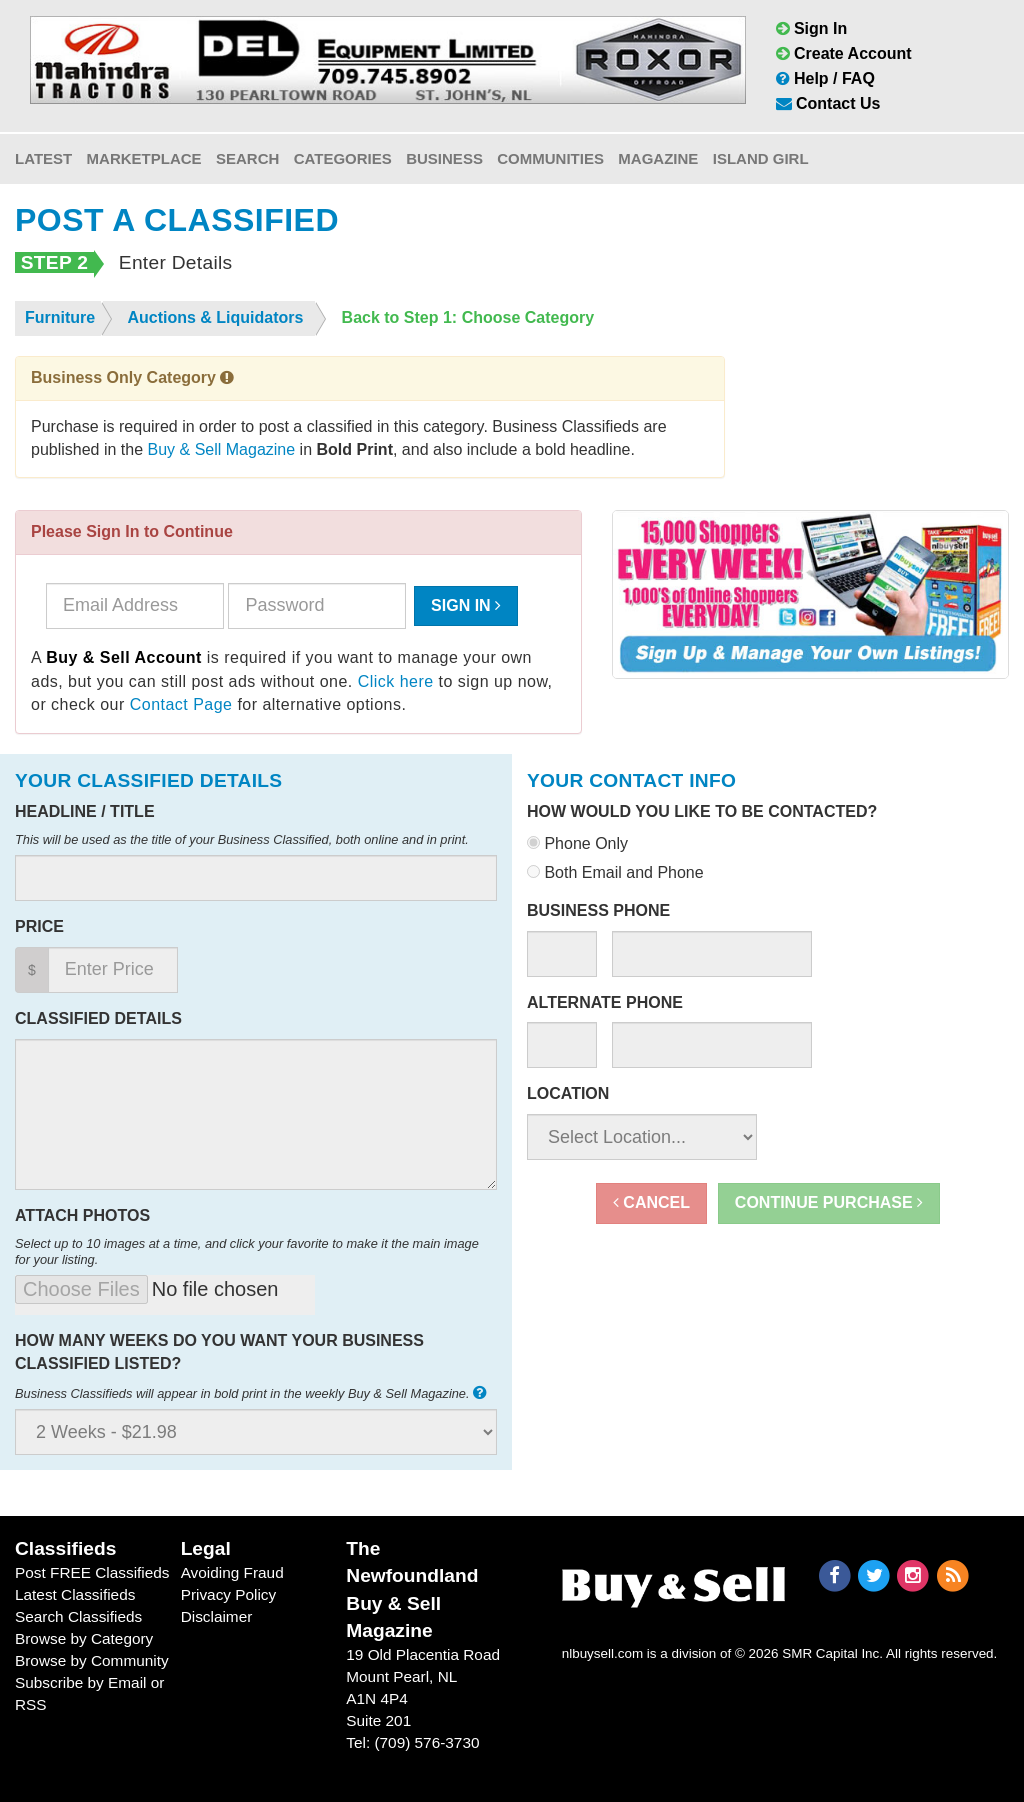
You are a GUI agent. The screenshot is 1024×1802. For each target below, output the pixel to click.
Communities (550, 158)
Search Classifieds (78, 1616)
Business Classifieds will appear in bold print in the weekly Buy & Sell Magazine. (253, 1392)
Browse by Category (84, 1638)
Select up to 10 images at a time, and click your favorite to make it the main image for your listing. (247, 1252)
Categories (343, 158)
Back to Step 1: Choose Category (468, 317)
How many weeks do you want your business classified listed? (219, 1352)
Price (39, 926)
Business (444, 158)
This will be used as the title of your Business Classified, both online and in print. (242, 839)
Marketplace (144, 158)
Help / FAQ (825, 78)
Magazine (658, 158)
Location (568, 1093)
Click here (396, 681)
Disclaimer (217, 1616)
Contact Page (181, 704)
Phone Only (577, 843)
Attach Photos (82, 1215)
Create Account (844, 53)
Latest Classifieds (75, 1594)
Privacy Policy (229, 1594)
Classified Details (98, 1018)
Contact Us (828, 103)
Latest (43, 158)
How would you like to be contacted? (702, 811)
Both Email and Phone (615, 872)
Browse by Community (92, 1660)
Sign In (812, 28)
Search (247, 158)
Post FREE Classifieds (92, 1572)
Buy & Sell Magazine (222, 449)
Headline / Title (85, 811)
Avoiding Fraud (232, 1572)
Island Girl (761, 158)
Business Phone (598, 910)
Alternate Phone (605, 1002)
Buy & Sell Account (124, 657)
